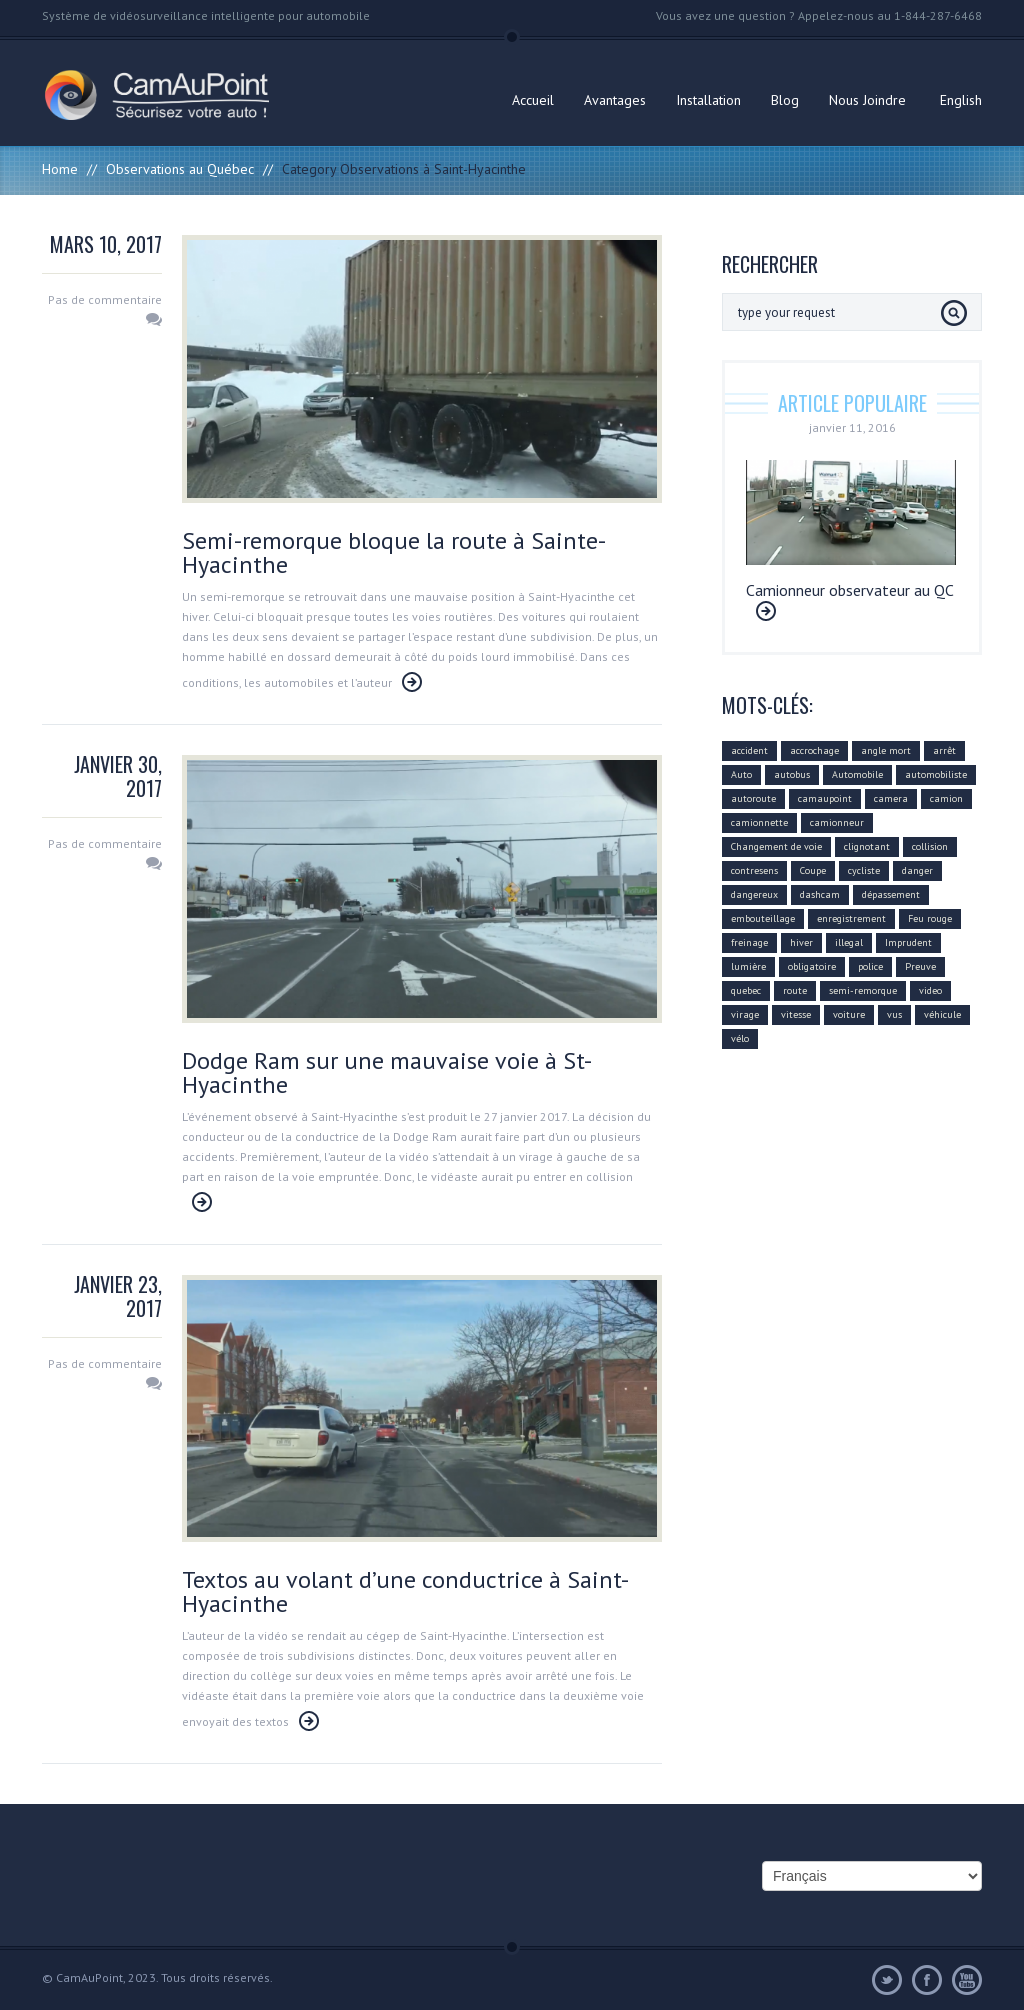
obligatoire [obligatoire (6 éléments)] (812, 966)
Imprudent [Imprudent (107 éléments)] (908, 942)
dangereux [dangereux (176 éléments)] (754, 894)
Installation (708, 100)
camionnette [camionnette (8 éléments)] (759, 822)
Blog (785, 100)
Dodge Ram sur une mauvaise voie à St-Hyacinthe (387, 1072)
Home (60, 169)
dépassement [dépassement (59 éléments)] (891, 894)
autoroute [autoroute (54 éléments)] (753, 798)
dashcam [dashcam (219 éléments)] (820, 894)
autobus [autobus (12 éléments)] (792, 774)
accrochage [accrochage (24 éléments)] (814, 750)
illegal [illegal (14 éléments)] (849, 942)
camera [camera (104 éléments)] (891, 798)
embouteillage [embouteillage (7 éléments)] (763, 918)
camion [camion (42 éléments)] (946, 798)
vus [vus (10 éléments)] (894, 1014)
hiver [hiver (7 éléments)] (801, 942)
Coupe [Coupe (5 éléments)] (813, 870)
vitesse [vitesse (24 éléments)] (796, 1014)
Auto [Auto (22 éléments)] (741, 774)
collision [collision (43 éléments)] (930, 846)
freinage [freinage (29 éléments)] (749, 942)
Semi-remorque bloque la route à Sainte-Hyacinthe (394, 552)
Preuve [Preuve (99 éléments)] (920, 966)
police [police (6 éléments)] (870, 966)
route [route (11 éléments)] (795, 990)
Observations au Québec (180, 169)
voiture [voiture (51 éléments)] (849, 1014)
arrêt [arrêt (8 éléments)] (944, 750)
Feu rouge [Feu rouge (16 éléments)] (930, 918)
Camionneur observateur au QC (850, 590)
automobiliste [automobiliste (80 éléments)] (936, 774)
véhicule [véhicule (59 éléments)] (942, 1014)
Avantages (615, 100)
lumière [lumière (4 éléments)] (748, 966)
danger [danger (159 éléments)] (917, 870)
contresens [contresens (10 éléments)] (754, 870)
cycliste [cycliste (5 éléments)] (864, 870)
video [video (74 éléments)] (930, 990)
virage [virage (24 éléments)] (745, 1014)
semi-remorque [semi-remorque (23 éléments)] (863, 990)
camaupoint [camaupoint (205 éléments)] (825, 798)
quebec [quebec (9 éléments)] (746, 990)
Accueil (533, 100)
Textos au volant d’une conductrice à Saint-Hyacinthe (405, 1591)
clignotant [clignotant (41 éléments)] (867, 846)
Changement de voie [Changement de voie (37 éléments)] (776, 846)
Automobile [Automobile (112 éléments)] (857, 774)
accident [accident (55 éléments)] (749, 750)
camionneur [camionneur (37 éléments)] (837, 822)
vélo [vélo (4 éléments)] (740, 1038)
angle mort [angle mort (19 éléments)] (886, 750)
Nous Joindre (867, 100)
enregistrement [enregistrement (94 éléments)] (851, 918)
